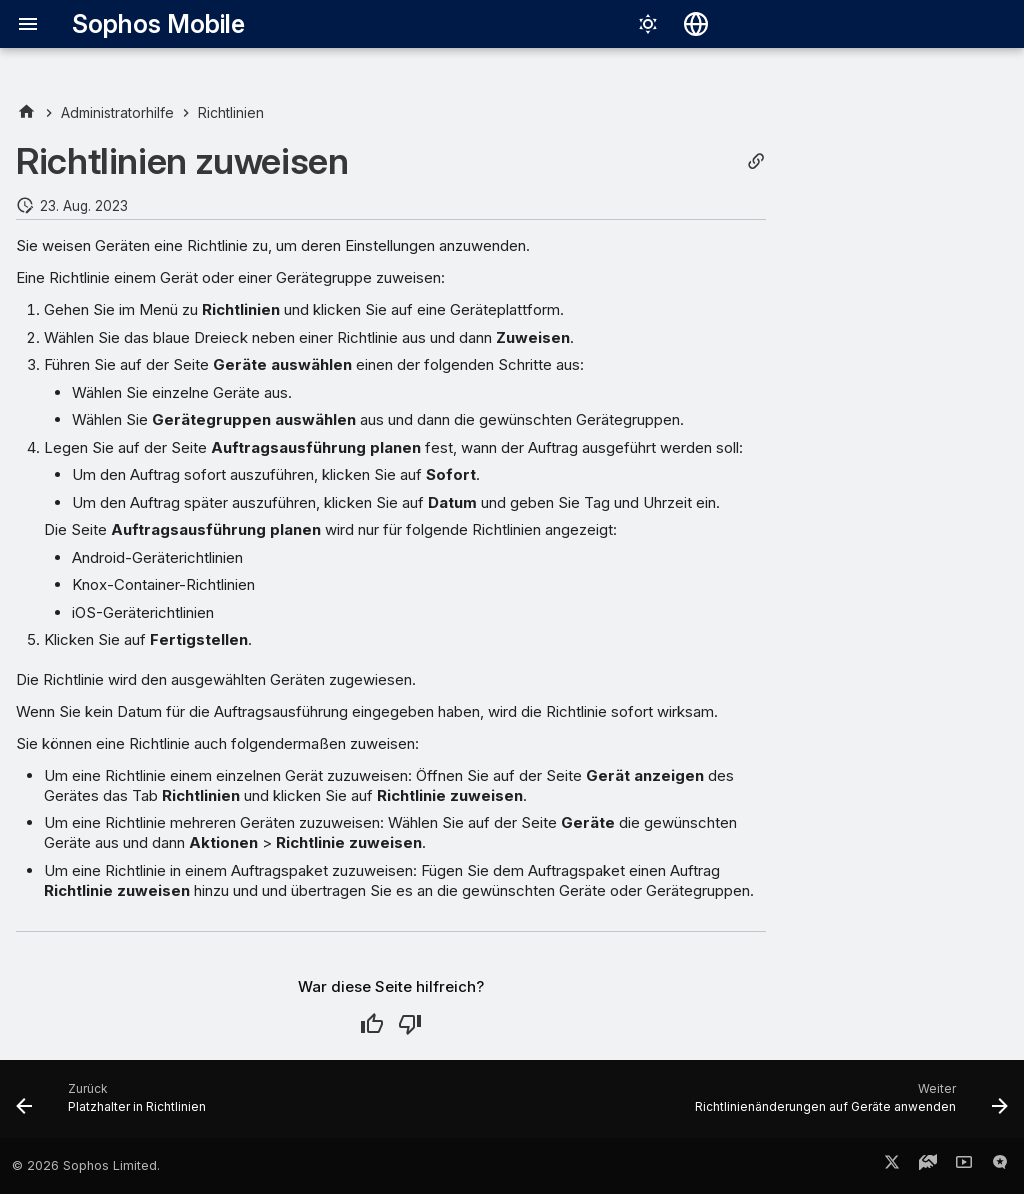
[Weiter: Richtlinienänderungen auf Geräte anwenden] (847, 1105)
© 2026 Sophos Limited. (86, 1165)
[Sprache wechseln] (696, 24)
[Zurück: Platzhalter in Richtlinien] (115, 1105)
